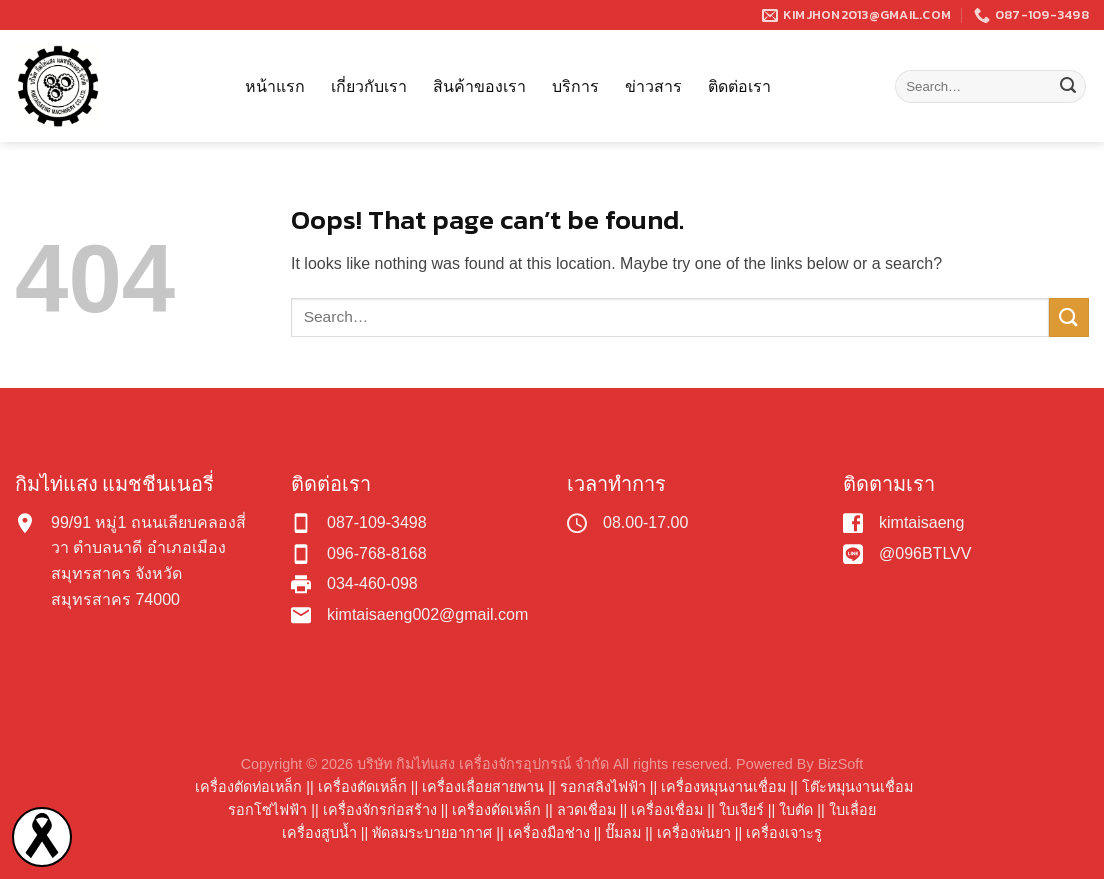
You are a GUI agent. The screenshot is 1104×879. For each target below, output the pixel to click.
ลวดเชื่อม (586, 810)
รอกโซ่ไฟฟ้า (267, 810)
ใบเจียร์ (741, 810)
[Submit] (1068, 87)
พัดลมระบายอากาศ (432, 833)
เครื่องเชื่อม (667, 810)
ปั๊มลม (623, 833)
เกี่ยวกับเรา (369, 86)
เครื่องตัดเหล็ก (362, 787)
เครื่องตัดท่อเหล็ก (248, 787)
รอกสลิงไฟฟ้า (603, 787)
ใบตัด (796, 810)
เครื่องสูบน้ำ (319, 833)
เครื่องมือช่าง (549, 833)
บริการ (575, 86)
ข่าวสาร (653, 86)
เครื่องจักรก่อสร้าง (380, 810)
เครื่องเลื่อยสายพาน (483, 787)
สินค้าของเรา (479, 86)
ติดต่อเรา (739, 86)
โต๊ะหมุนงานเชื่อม (857, 787)
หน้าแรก (275, 86)
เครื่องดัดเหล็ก (496, 810)
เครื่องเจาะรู (784, 833)
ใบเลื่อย (852, 810)
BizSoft (841, 764)
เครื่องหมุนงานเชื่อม (723, 787)
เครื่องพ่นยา (694, 833)
